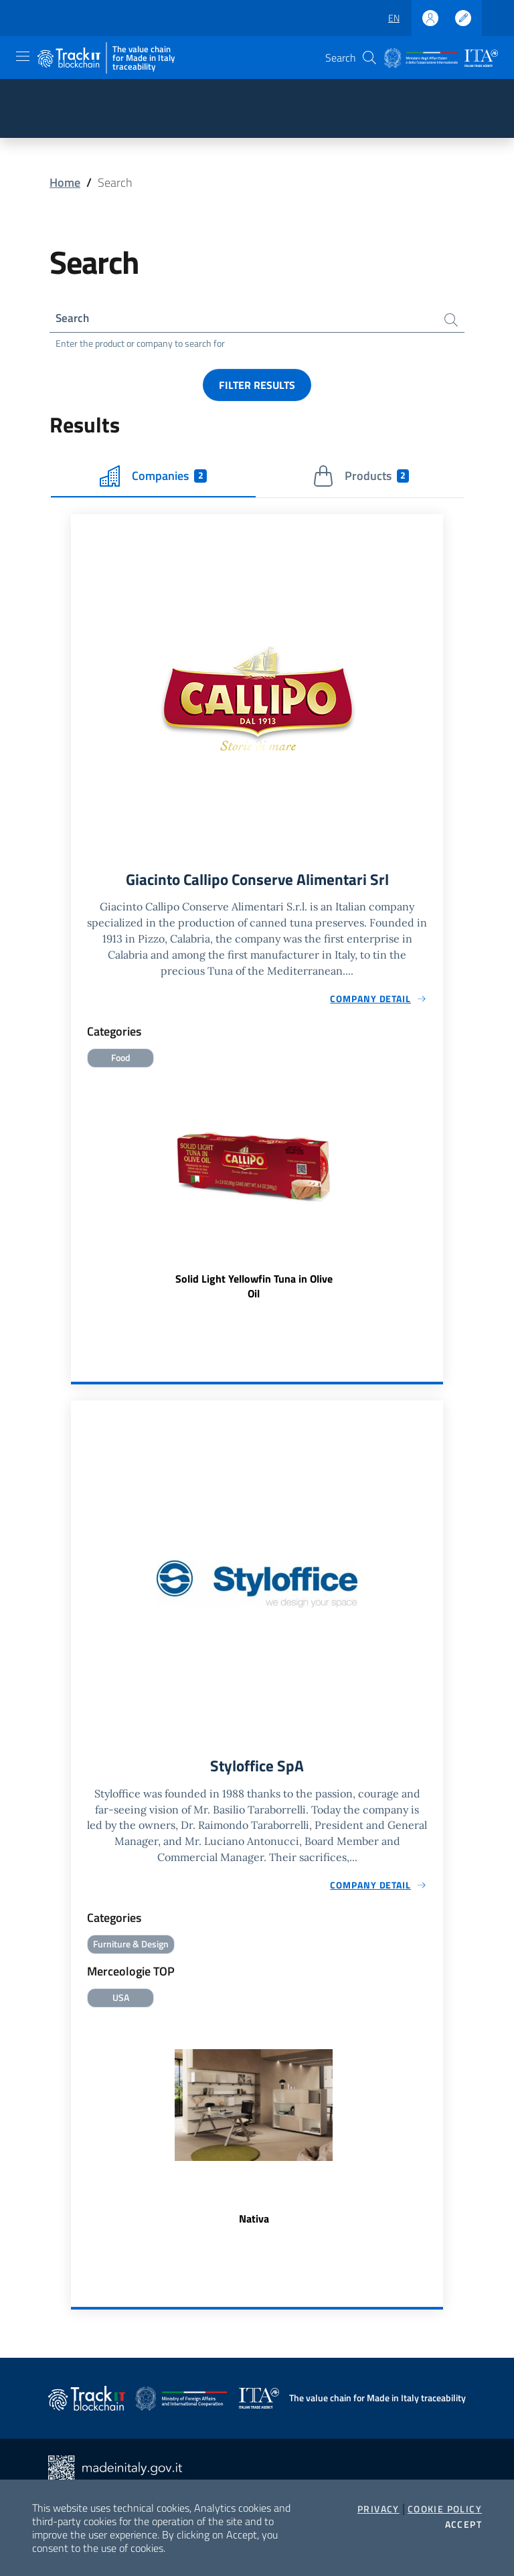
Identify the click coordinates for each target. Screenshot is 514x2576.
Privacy (378, 2509)
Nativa (254, 2223)
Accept (463, 2524)
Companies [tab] (153, 477)
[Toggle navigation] (23, 56)
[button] (369, 58)
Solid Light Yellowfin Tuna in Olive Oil (254, 1288)
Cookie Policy (445, 2509)
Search (73, 318)
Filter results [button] (257, 386)
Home (65, 182)
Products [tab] (361, 477)
